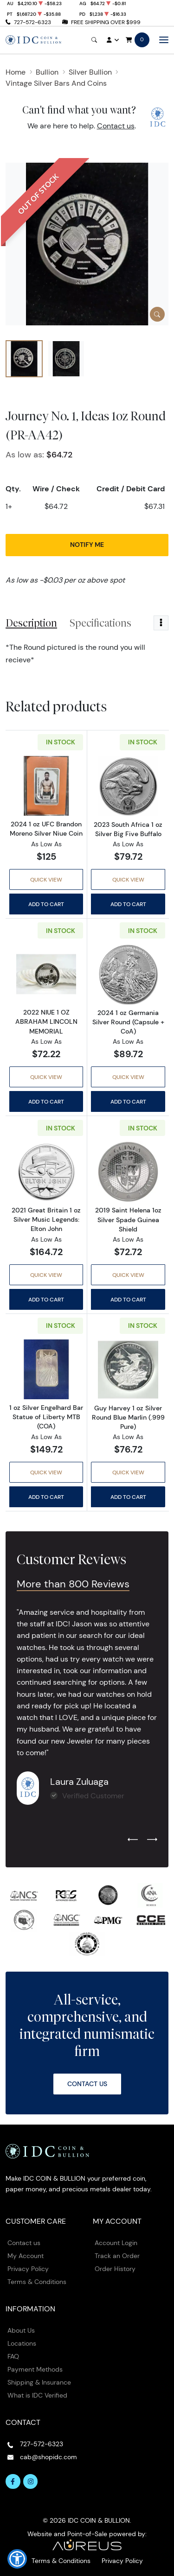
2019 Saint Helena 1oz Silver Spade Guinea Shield (128, 1219)
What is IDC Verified (37, 2395)
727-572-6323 (32, 22)
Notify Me (87, 544)
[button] (17, 2559)
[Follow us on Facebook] (13, 2481)
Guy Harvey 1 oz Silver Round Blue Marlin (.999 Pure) (128, 1417)
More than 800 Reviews (73, 1584)
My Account (25, 2256)
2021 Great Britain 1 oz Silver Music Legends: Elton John (46, 1219)
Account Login (116, 2243)
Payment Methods (35, 2369)
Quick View (46, 879)
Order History (115, 2269)
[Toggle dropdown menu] (161, 622)
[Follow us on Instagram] (30, 2481)
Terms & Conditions (36, 2282)
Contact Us (87, 2084)
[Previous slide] (133, 1840)
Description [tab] (31, 623)
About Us (21, 2330)
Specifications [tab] (100, 623)
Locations (21, 2343)
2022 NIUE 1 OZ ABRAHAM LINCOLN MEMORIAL (46, 1021)
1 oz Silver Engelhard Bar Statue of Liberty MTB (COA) (46, 1416)
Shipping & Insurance (39, 2382)
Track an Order (117, 2256)
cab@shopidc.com (48, 2457)
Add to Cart (46, 904)
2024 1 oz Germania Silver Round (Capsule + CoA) (128, 1022)
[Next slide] (152, 1840)
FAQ (13, 2356)
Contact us (116, 125)
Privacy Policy (28, 2269)
